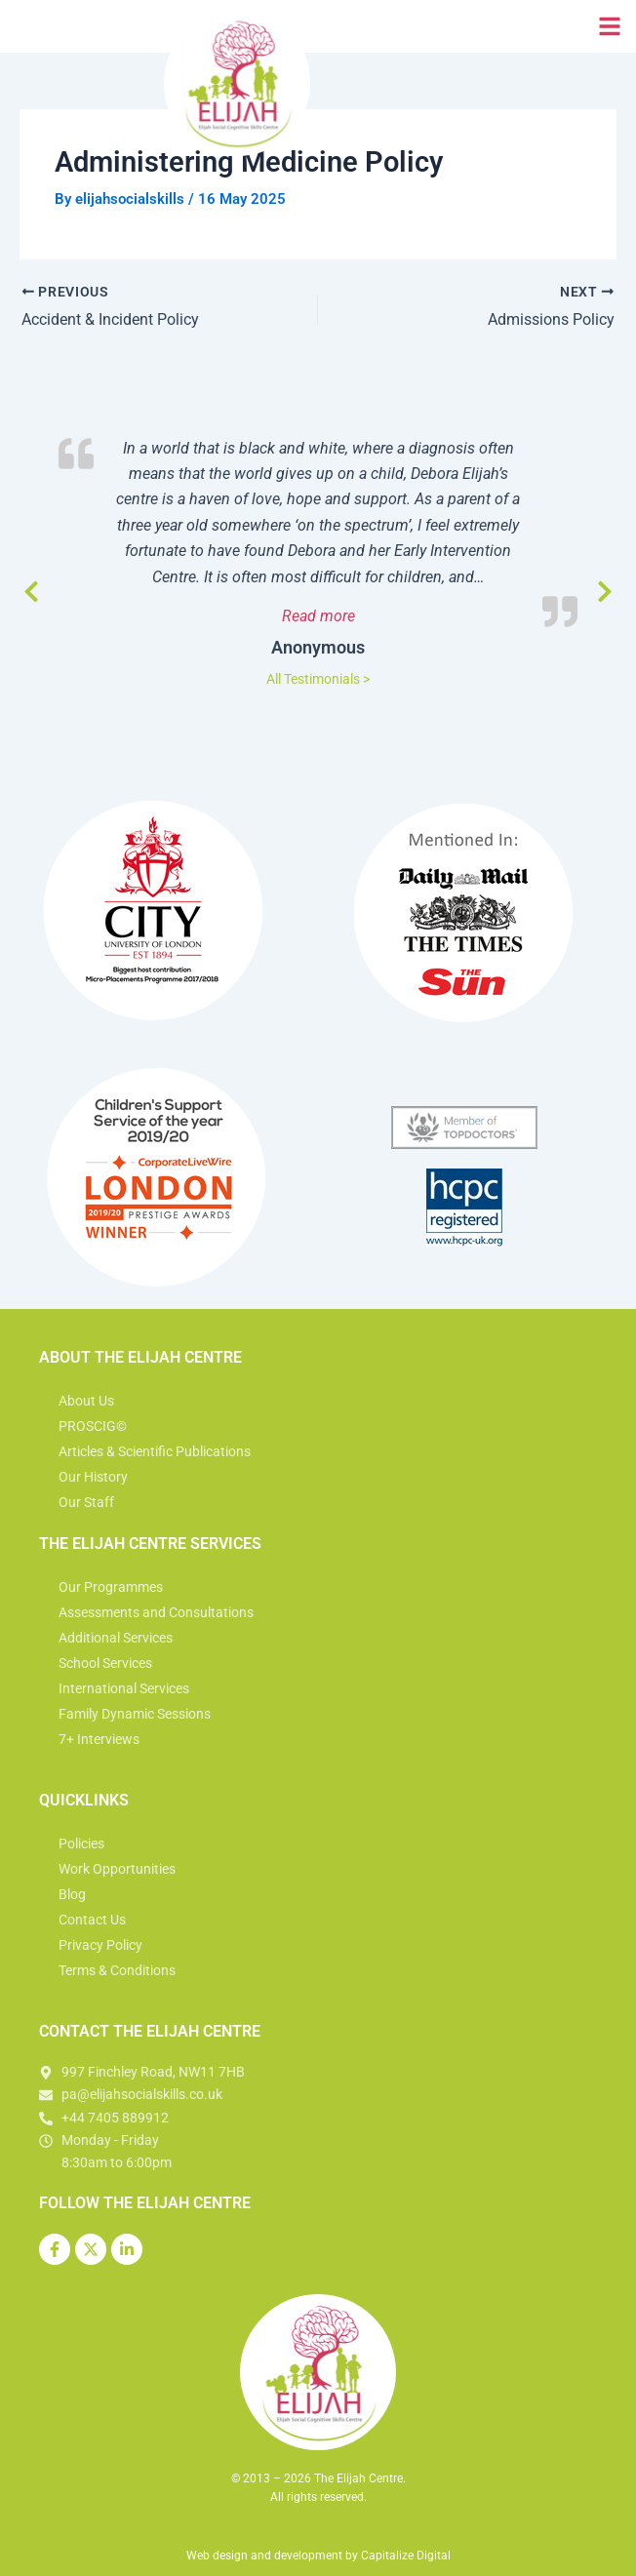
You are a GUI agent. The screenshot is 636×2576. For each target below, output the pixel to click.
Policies (81, 1843)
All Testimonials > (318, 679)
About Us (86, 1400)
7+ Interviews (99, 1739)
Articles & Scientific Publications (155, 1451)
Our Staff (86, 1502)
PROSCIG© (93, 1426)
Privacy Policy (100, 1945)
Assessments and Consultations (156, 1612)
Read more (374, 614)
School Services (105, 1663)
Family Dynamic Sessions (135, 1714)
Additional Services (116, 1637)
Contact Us (92, 1919)
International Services (124, 1688)
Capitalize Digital (406, 2555)
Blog (72, 1894)
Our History (93, 1477)
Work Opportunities (117, 1869)
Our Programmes (111, 1587)
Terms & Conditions (117, 1970)
